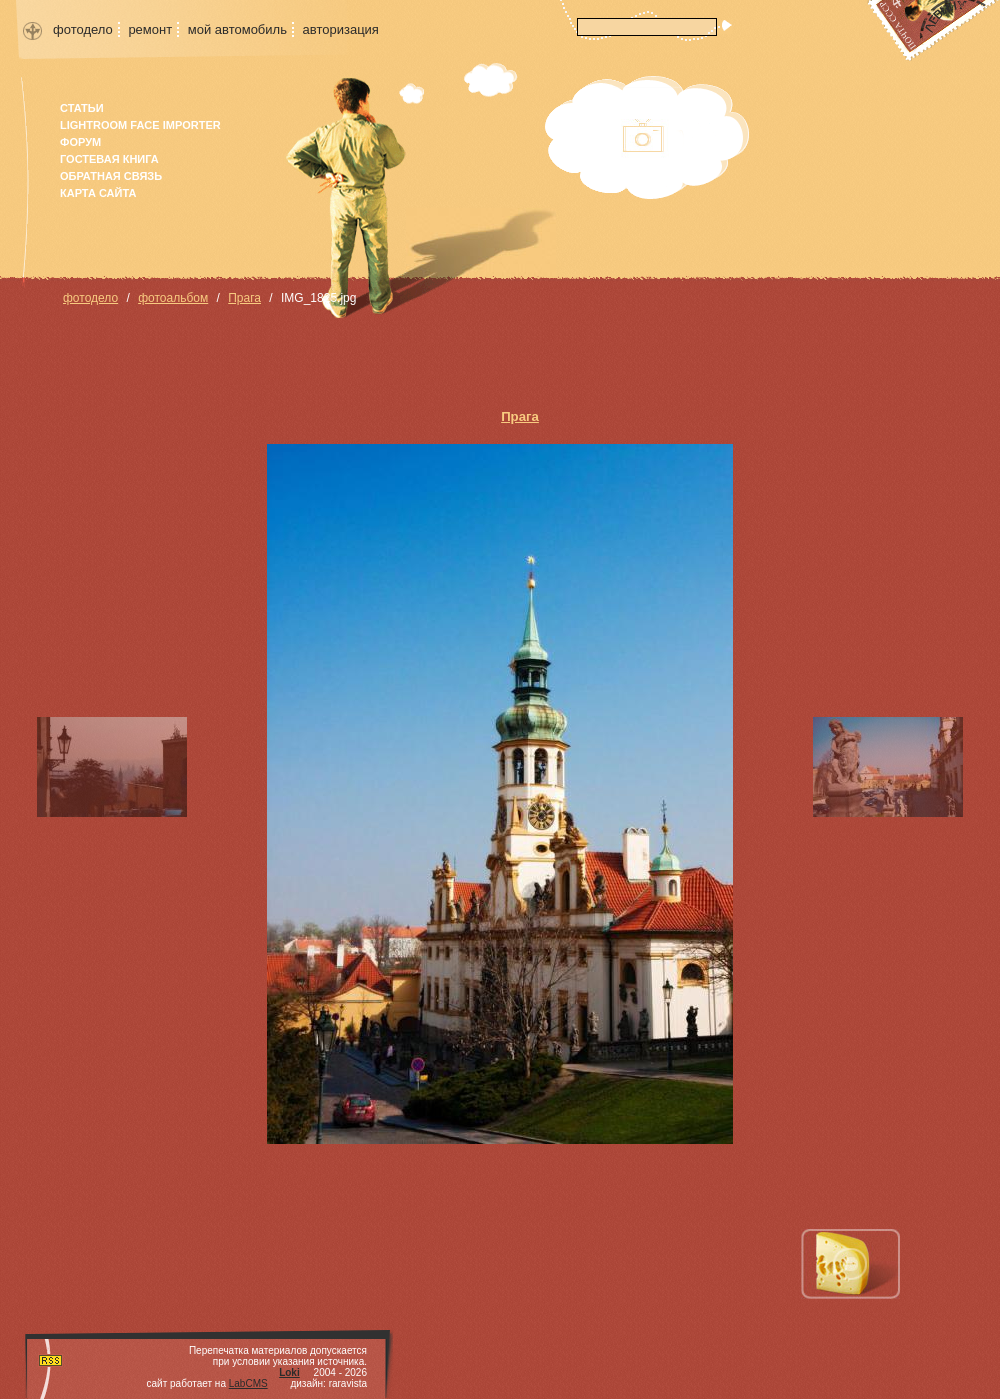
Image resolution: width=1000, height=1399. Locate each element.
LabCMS (248, 1383)
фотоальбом (173, 298)
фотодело (83, 29)
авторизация (341, 29)
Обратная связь (111, 176)
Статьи (82, 108)
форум (80, 142)
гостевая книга (109, 159)
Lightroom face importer (140, 125)
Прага (244, 298)
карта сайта (98, 193)
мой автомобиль (237, 29)
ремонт (150, 29)
